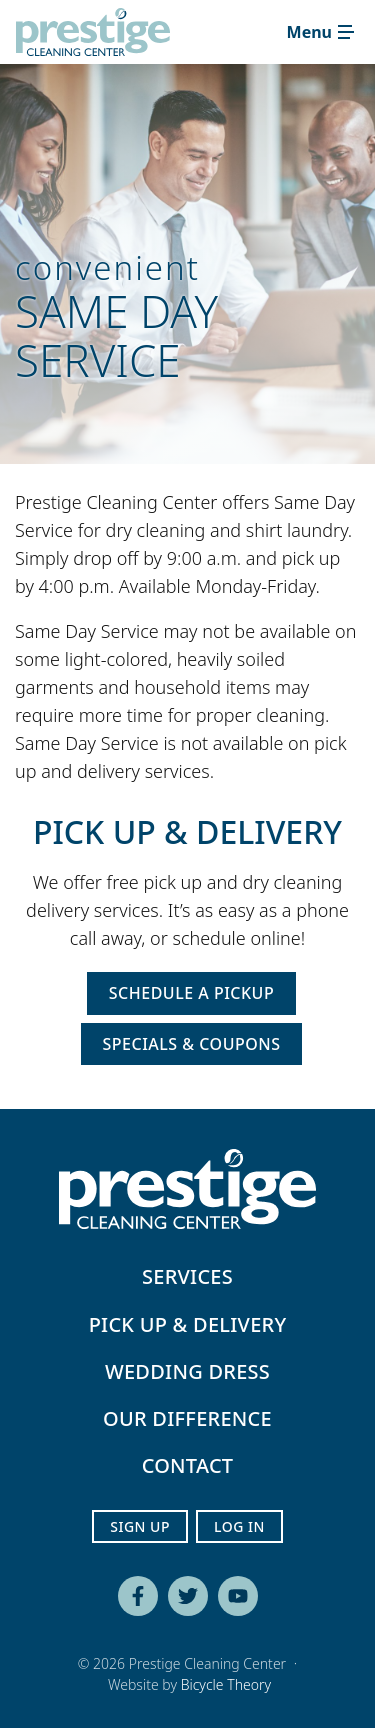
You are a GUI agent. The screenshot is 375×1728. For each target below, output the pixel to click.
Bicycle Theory (226, 1684)
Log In (239, 1526)
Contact (188, 1465)
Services (187, 1276)
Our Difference (187, 1418)
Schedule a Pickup (191, 993)
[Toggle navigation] (320, 32)
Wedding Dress (187, 1371)
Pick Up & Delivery (188, 1324)
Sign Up (140, 1526)
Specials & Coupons (192, 1044)
